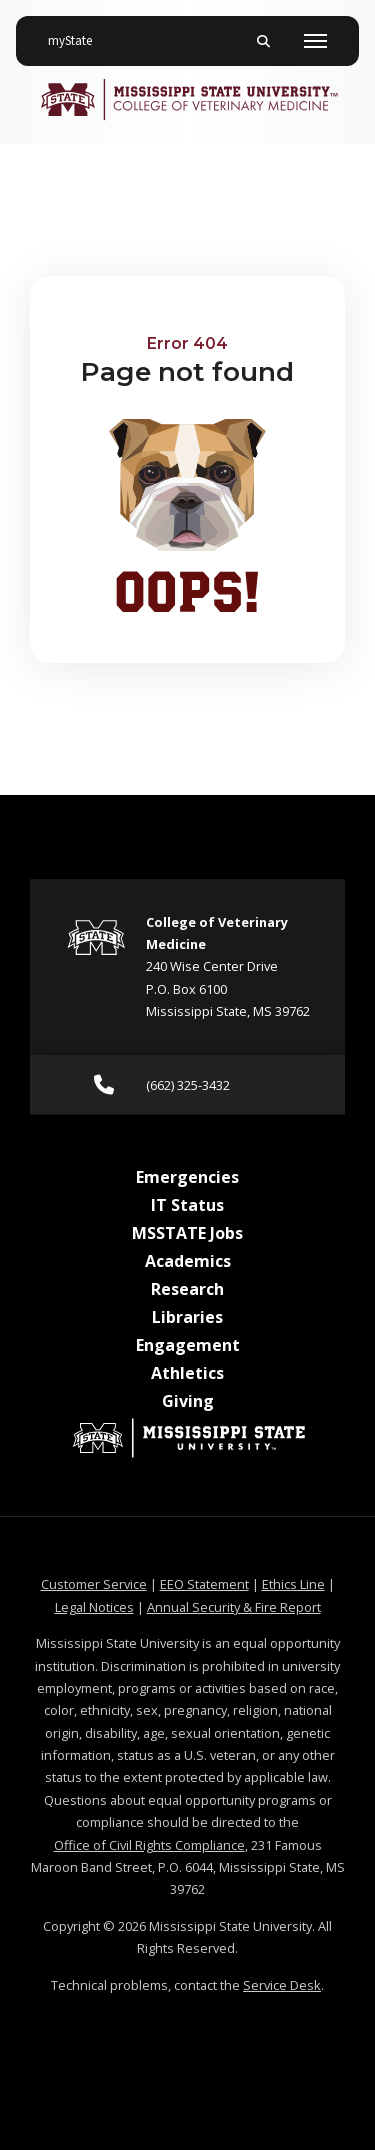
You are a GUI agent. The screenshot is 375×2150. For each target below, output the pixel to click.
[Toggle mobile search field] (263, 41)
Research (187, 1289)
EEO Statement (204, 1584)
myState (78, 33)
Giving (188, 1401)
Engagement (188, 1345)
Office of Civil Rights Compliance (149, 1845)
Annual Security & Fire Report (234, 1607)
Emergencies (187, 1177)
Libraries (187, 1317)
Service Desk (282, 1985)
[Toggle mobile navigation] (315, 41)
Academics (188, 1261)
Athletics (187, 1373)
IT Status (187, 1205)
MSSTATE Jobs (187, 1233)
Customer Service (94, 1584)
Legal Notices (94, 1607)
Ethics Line (293, 1584)
